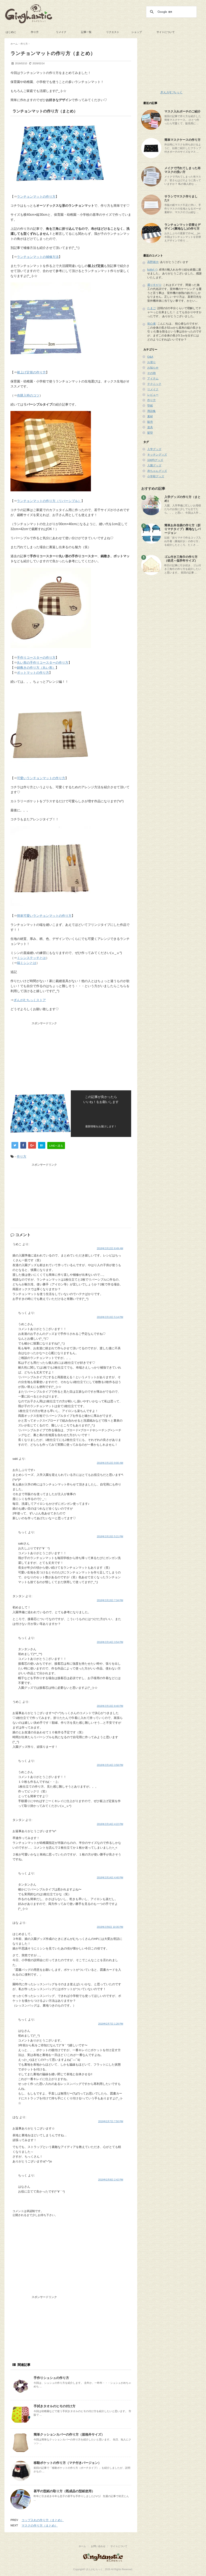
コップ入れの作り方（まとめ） (43, 2520)
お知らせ (153, 367)
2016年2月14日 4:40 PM (110, 1877)
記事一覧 (86, 32)
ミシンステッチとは (31, 958)
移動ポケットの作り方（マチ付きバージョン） (67, 2463)
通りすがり (154, 284)
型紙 (150, 405)
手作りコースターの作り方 (36, 657)
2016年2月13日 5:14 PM (110, 1317)
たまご (151, 308)
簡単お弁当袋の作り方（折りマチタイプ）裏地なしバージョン (182, 529)
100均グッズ (155, 460)
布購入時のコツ (28, 395)
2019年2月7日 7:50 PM (110, 2121)
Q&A (150, 356)
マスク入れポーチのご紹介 (182, 111)
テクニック (154, 383)
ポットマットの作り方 (33, 672)
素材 (150, 416)
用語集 (151, 411)
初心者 (151, 323)
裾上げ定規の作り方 (31, 372)
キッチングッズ (157, 454)
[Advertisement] (44, 1054)
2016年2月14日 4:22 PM (110, 1824)
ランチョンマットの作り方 (36, 196)
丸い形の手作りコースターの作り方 (42, 662)
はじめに (11, 32)
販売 (150, 421)
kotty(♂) (152, 269)
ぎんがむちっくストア (30, 1000)
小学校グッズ (155, 476)
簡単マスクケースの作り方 (182, 139)
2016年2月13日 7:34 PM (110, 1600)
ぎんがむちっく (171, 92)
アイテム (153, 378)
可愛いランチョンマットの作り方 (41, 778)
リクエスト (112, 32)
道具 (150, 427)
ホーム (82, 2546)
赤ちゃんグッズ (157, 470)
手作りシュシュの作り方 (51, 2378)
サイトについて (166, 32)
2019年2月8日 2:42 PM (110, 2179)
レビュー (153, 394)
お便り (151, 362)
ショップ (136, 32)
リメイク (61, 32)
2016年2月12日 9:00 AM (110, 1463)
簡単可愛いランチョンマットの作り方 (44, 915)
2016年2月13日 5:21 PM (110, 1536)
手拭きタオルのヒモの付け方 (54, 2406)
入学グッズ (154, 449)
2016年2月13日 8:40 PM (110, 1706)
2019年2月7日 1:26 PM (110, 2023)
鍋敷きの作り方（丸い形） (36, 667)
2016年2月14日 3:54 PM (110, 1642)
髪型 (150, 432)
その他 (151, 373)
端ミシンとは (26, 963)
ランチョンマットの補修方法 (38, 257)
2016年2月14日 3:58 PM (110, 1765)
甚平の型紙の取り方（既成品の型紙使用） (64, 2491)
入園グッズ (154, 465)
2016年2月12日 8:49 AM (110, 1248)
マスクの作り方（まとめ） (40, 2525)
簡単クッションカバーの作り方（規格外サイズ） (69, 2434)
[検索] (171, 11)
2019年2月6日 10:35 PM (110, 1927)
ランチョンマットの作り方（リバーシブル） (49, 501)
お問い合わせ (98, 2546)
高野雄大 (153, 262)
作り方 (35, 32)
